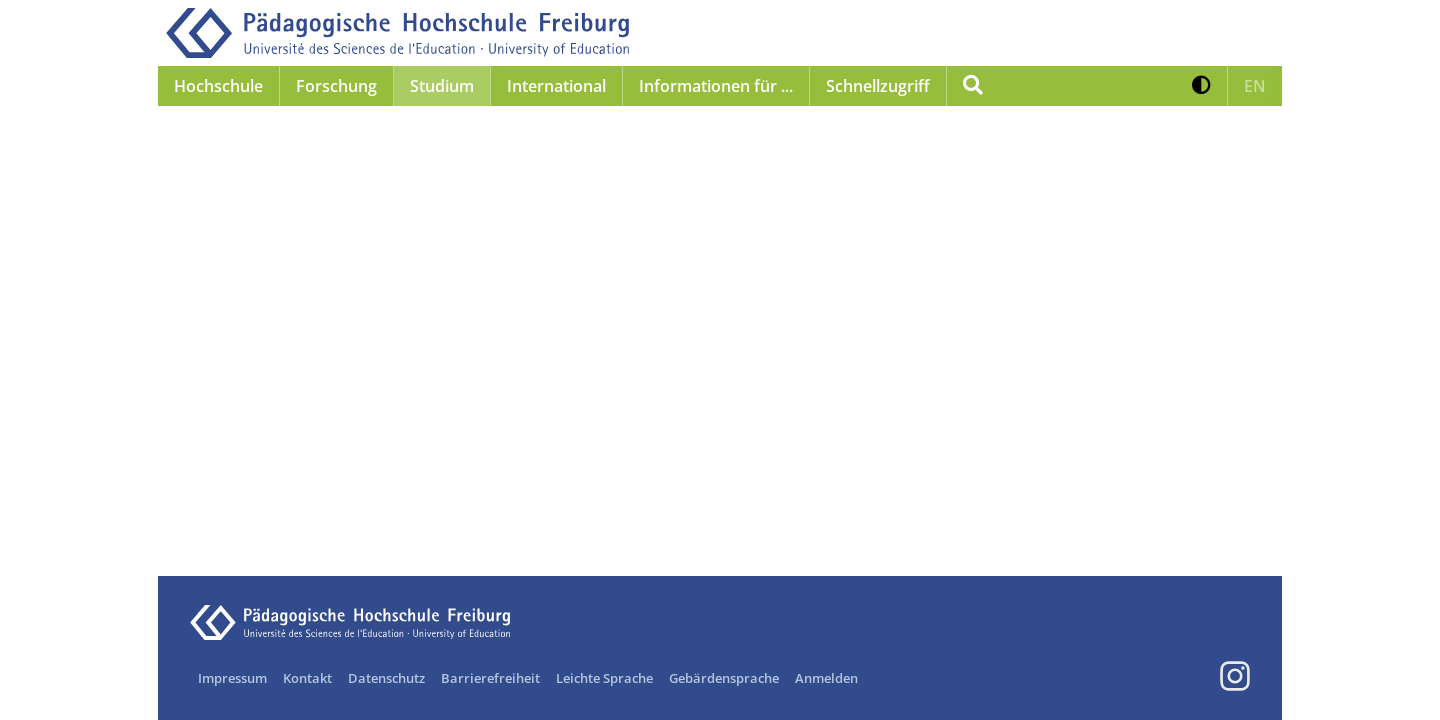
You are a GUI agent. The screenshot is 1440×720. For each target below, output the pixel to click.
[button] (1201, 86)
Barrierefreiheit (490, 678)
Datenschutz (386, 678)
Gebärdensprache (724, 678)
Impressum (232, 678)
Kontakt (307, 678)
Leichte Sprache (604, 678)
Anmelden (826, 678)
